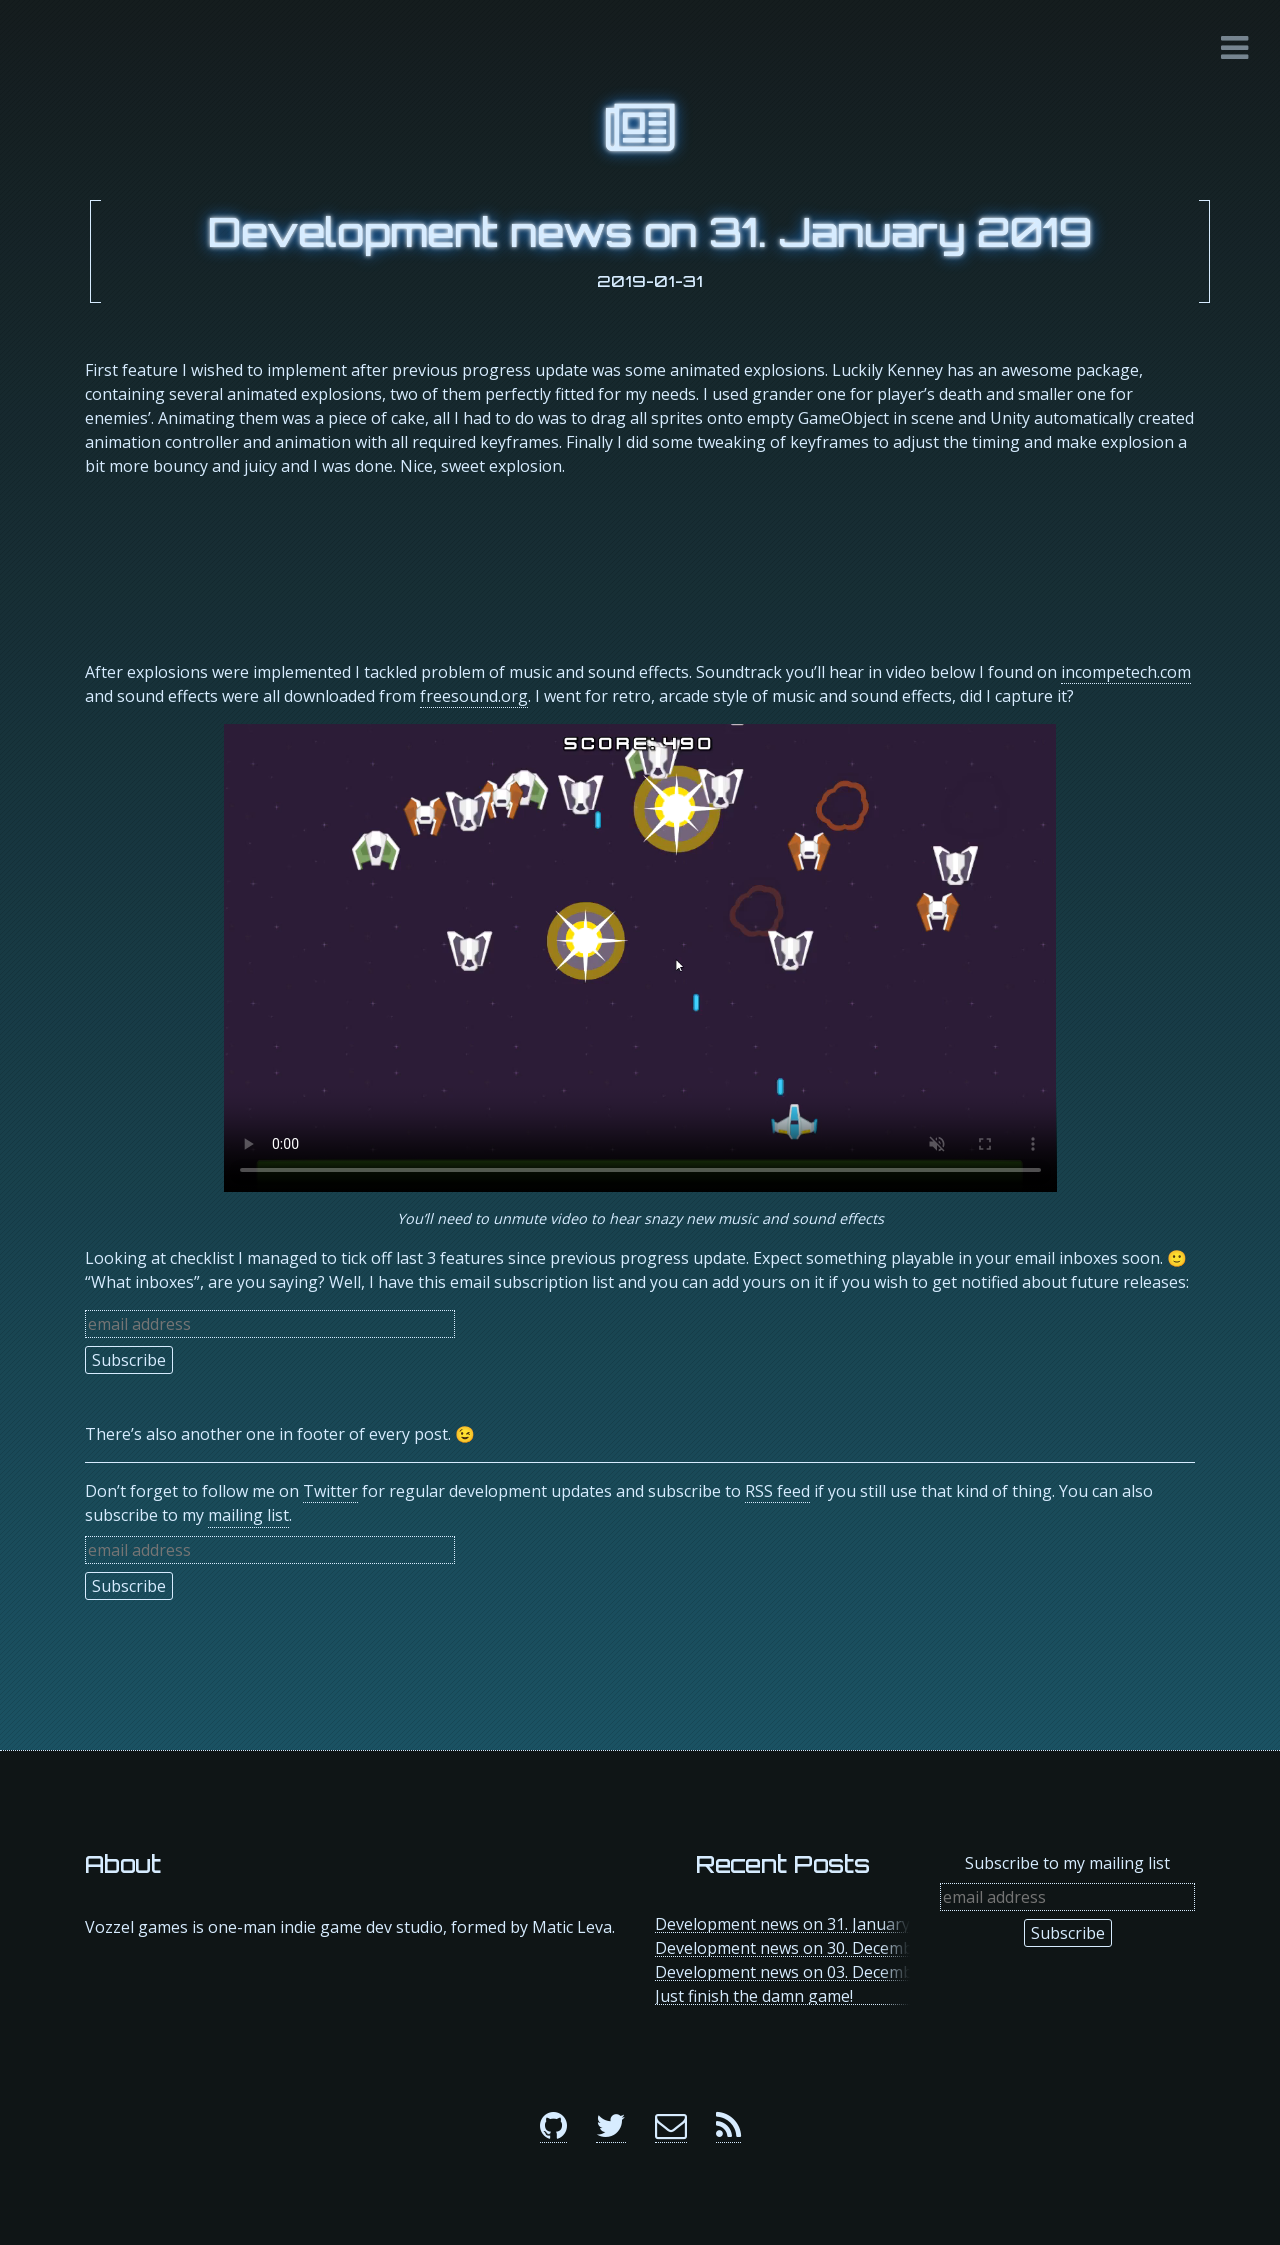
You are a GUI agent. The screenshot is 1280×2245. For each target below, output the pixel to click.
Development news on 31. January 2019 (650, 232)
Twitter (330, 1491)
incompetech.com (1126, 672)
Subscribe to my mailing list (1067, 1863)
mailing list (248, 1515)
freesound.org (474, 696)
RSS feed (777, 1491)
